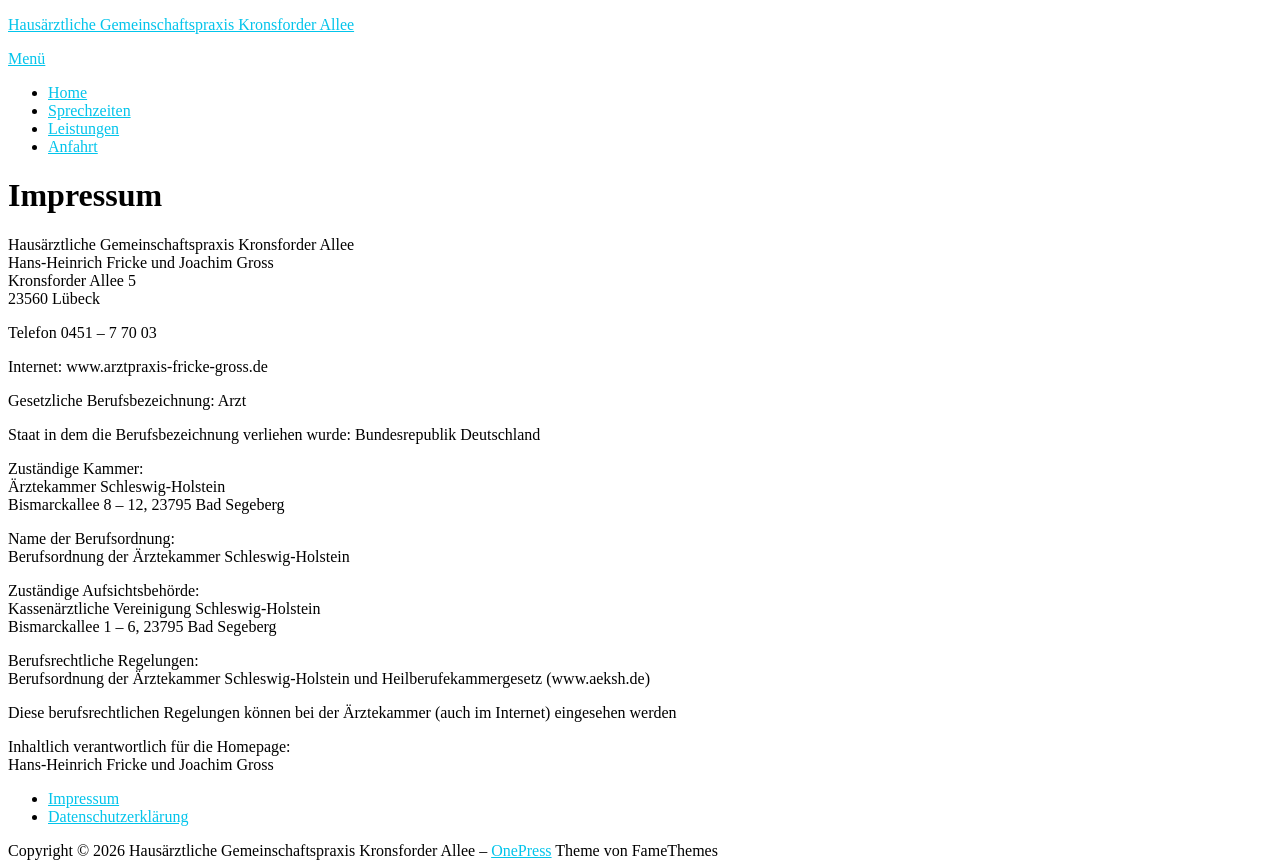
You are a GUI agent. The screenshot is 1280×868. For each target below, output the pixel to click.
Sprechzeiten (89, 110)
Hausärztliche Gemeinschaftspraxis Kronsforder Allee (181, 24)
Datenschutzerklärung (118, 816)
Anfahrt (73, 146)
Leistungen (83, 128)
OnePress (521, 850)
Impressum (83, 798)
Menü (26, 58)
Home (67, 92)
